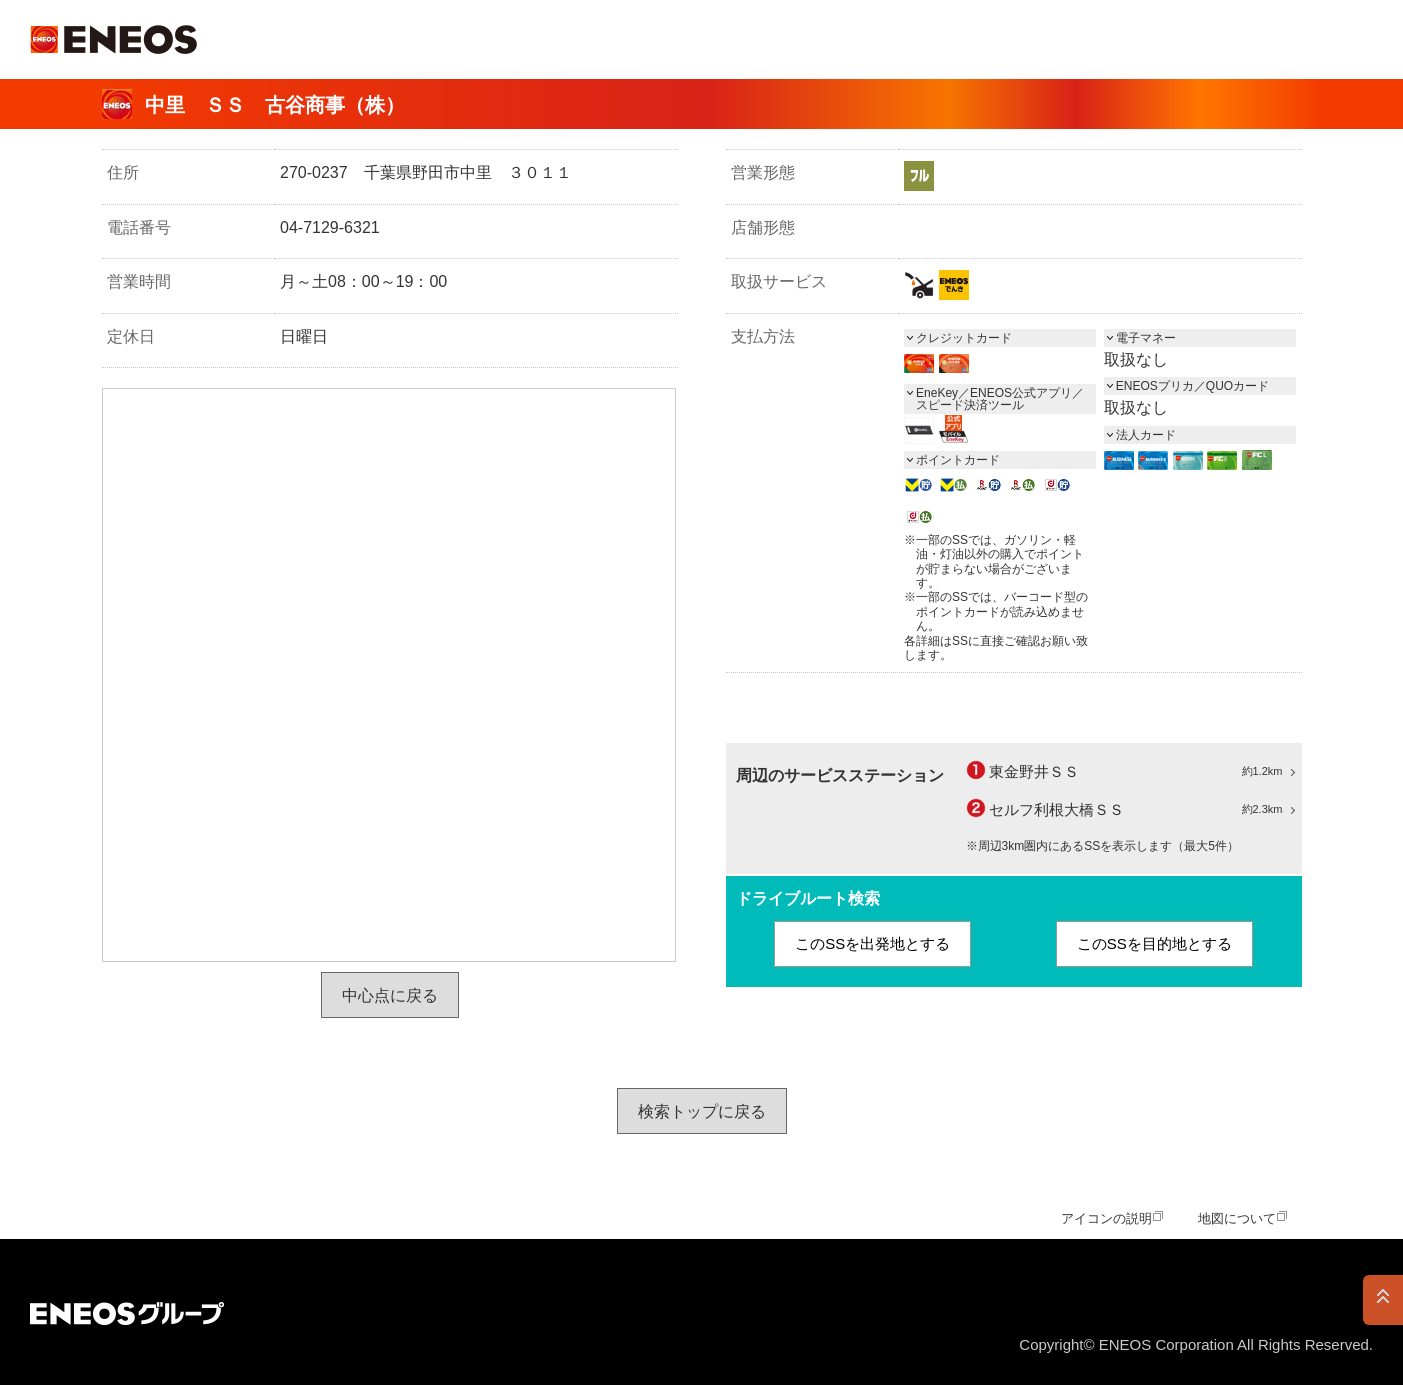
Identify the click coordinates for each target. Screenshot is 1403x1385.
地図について (1237, 1218)
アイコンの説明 (1106, 1218)
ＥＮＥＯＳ (113, 39)
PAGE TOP (1383, 1300)
